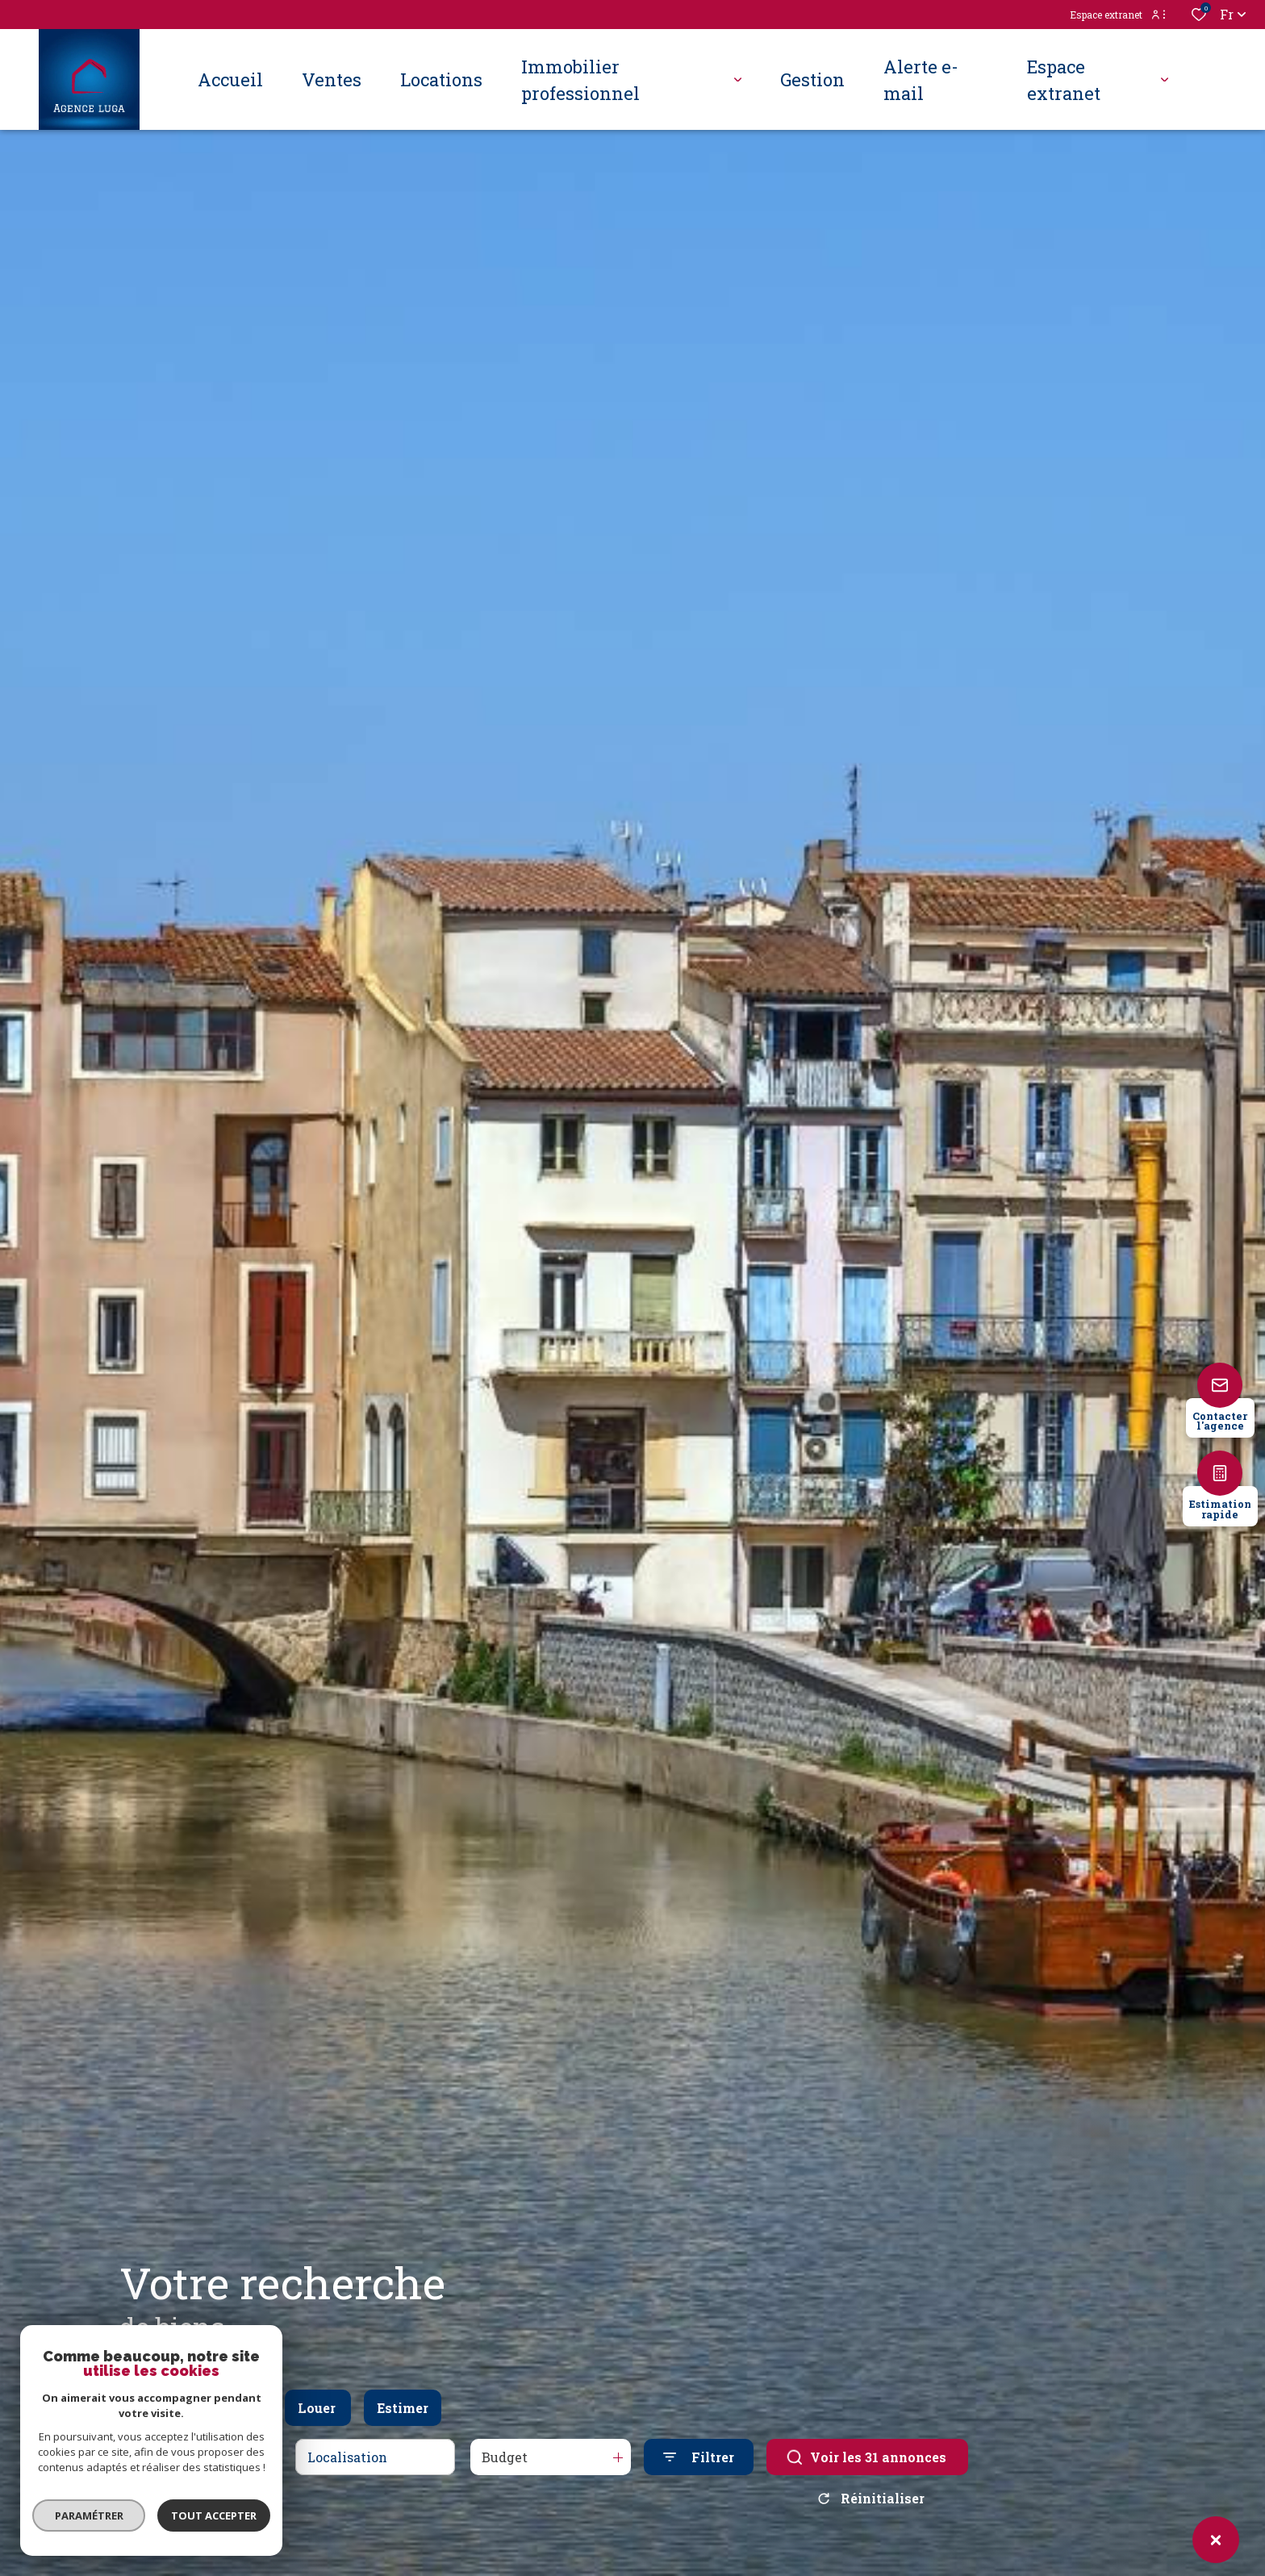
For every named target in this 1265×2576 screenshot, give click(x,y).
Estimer (402, 2407)
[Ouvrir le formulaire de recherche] (699, 2457)
